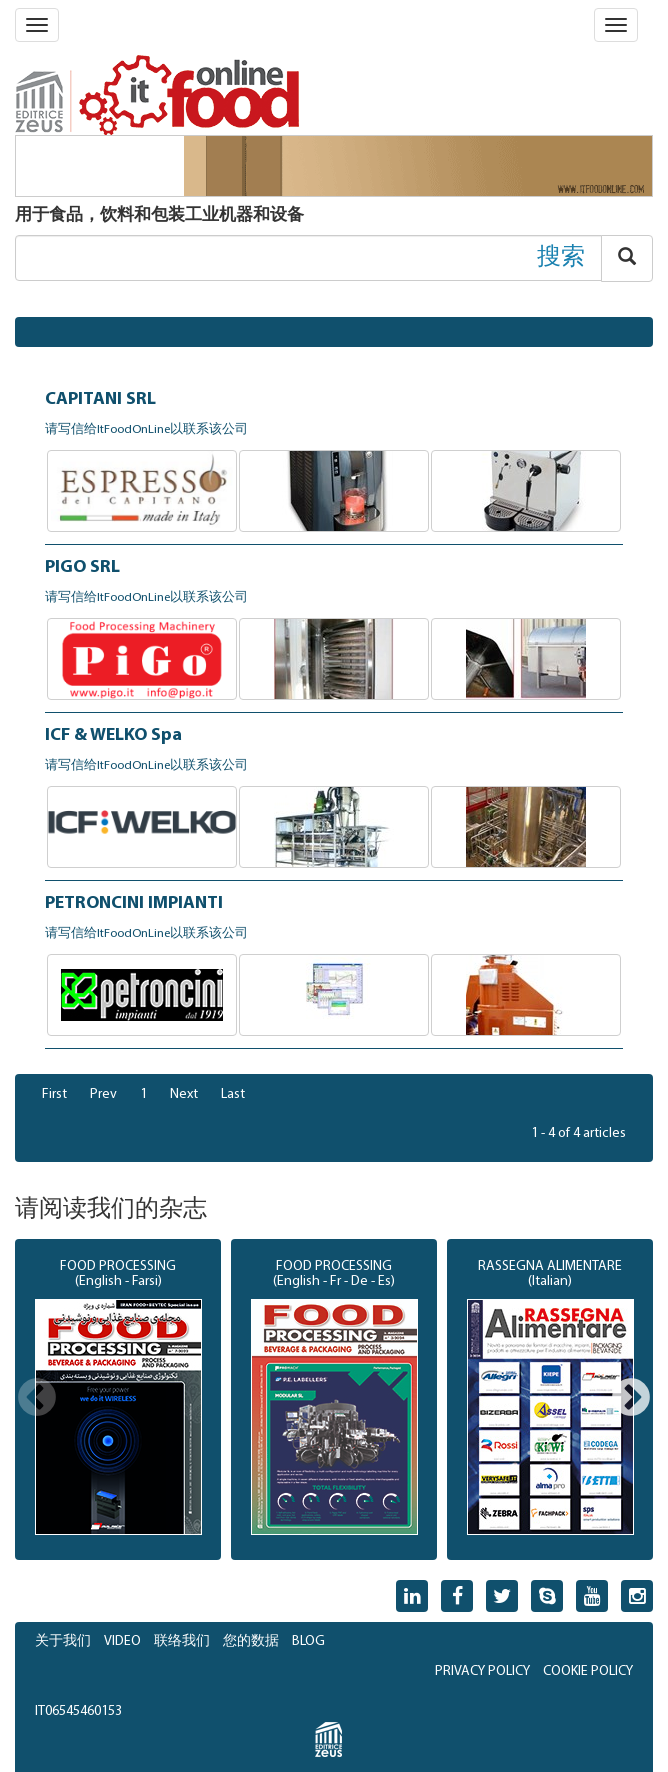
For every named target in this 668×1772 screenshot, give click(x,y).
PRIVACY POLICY (482, 1671)
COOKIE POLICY (588, 1671)
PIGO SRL (82, 567)
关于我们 (63, 1641)
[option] (118, 1400)
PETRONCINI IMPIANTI (134, 903)
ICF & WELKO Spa (113, 735)
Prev (103, 1094)
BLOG (308, 1641)
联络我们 (182, 1641)
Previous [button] (37, 1399)
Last (233, 1094)
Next (184, 1094)
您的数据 (251, 1641)
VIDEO (122, 1641)
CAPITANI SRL (100, 399)
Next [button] (631, 1399)
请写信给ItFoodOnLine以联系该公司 (146, 430)
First (54, 1094)
